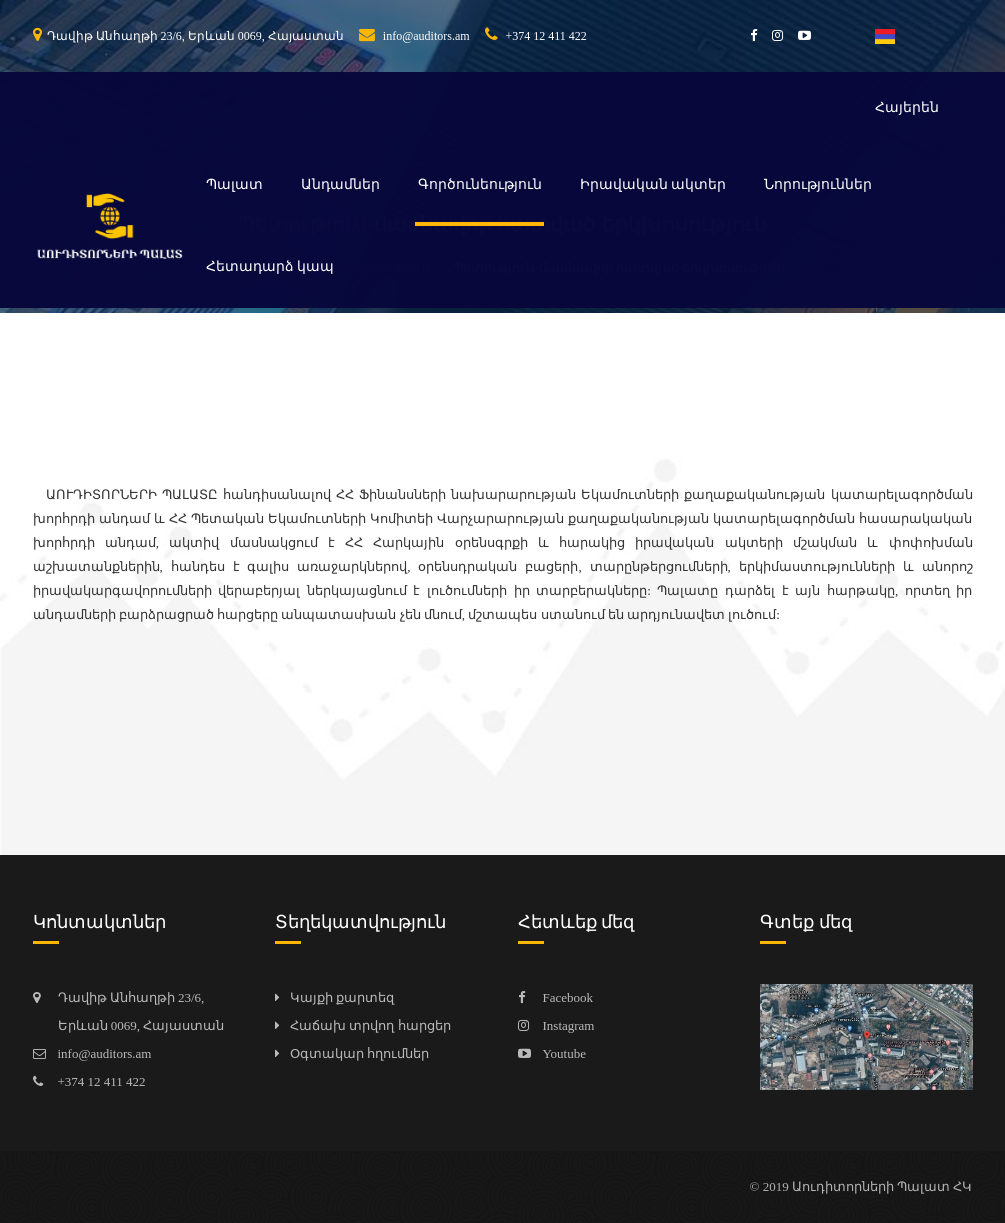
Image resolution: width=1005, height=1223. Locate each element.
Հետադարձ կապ (270, 266)
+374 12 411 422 (536, 36)
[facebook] (746, 35)
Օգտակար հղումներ (359, 1053)
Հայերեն (907, 72)
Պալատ (234, 184)
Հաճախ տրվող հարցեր (370, 1025)
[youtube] (797, 35)
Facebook (568, 997)
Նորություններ (818, 184)
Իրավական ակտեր (653, 184)
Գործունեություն (480, 184)
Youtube (564, 1053)
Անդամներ (340, 184)
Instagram (569, 1025)
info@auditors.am (414, 36)
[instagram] (770, 35)
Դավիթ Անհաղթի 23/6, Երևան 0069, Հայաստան (188, 36)
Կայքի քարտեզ (342, 997)
